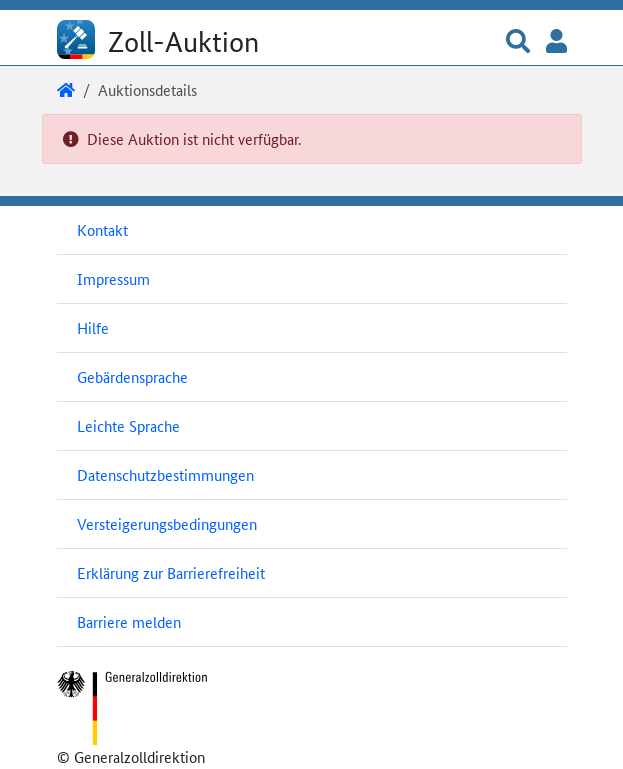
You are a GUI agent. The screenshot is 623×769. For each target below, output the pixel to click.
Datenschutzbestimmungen (165, 474)
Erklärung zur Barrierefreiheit (171, 572)
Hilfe (93, 327)
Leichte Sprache (128, 425)
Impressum (113, 278)
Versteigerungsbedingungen (167, 523)
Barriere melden (129, 621)
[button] (518, 42)
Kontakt (102, 229)
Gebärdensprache (132, 376)
